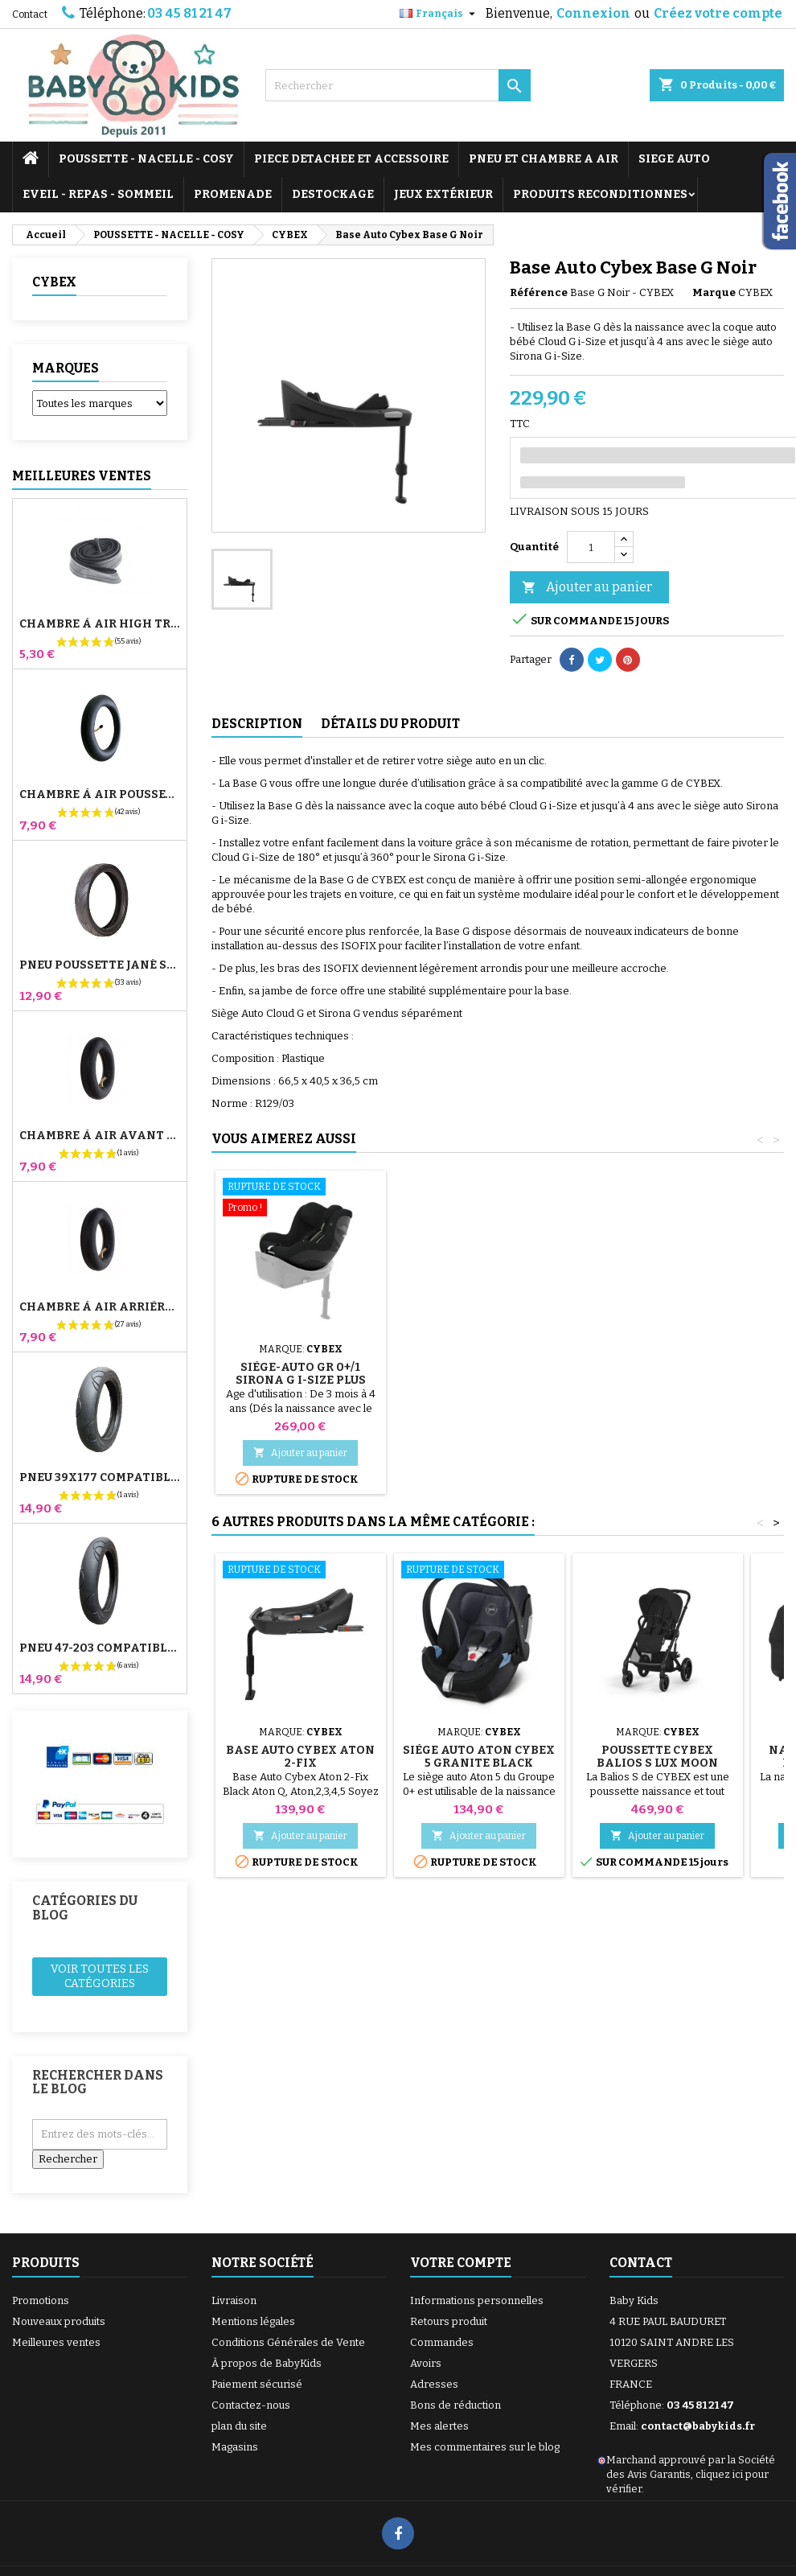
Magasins (234, 2447)
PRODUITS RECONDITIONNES (600, 194)
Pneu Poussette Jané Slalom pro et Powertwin (99, 965)
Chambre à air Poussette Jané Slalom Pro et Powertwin (99, 794)
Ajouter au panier (587, 587)
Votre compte (460, 2262)
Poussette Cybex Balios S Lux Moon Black (657, 1763)
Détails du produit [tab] (390, 723)
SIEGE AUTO (674, 159)
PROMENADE (233, 194)
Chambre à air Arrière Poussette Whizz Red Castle (99, 1307)
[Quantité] (591, 547)
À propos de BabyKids (266, 2363)
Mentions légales (253, 2321)
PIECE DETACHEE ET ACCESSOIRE (351, 159)
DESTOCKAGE (333, 194)
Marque (714, 292)
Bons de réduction (455, 2405)
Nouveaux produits (58, 2321)
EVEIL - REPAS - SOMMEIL (98, 194)
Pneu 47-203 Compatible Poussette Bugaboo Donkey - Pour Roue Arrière (99, 1648)
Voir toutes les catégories (100, 1976)
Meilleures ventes (56, 2342)
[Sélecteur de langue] (439, 13)
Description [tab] (256, 723)
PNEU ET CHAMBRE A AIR (543, 159)
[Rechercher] (398, 85)
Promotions (40, 2300)
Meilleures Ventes (81, 476)
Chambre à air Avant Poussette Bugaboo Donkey (99, 1136)
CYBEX (54, 282)
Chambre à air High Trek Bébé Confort (99, 624)
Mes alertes (439, 2426)
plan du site (239, 2426)
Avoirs (425, 2363)
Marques (65, 368)
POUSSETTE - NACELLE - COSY (146, 159)
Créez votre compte (718, 13)
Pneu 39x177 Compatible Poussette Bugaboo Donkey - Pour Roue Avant (99, 1477)
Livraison (233, 2300)
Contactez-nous (250, 2405)
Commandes (442, 2342)
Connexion (593, 13)
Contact (29, 14)
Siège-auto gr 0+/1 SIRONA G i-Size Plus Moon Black (301, 1380)
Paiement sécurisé (256, 2384)
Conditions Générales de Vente (288, 2342)
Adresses (434, 2384)
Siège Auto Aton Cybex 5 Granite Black (479, 1756)
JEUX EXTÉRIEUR (443, 194)
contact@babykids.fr (698, 2426)
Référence (539, 292)
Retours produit (448, 2321)
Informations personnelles (477, 2300)
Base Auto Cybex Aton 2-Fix (300, 1756)
